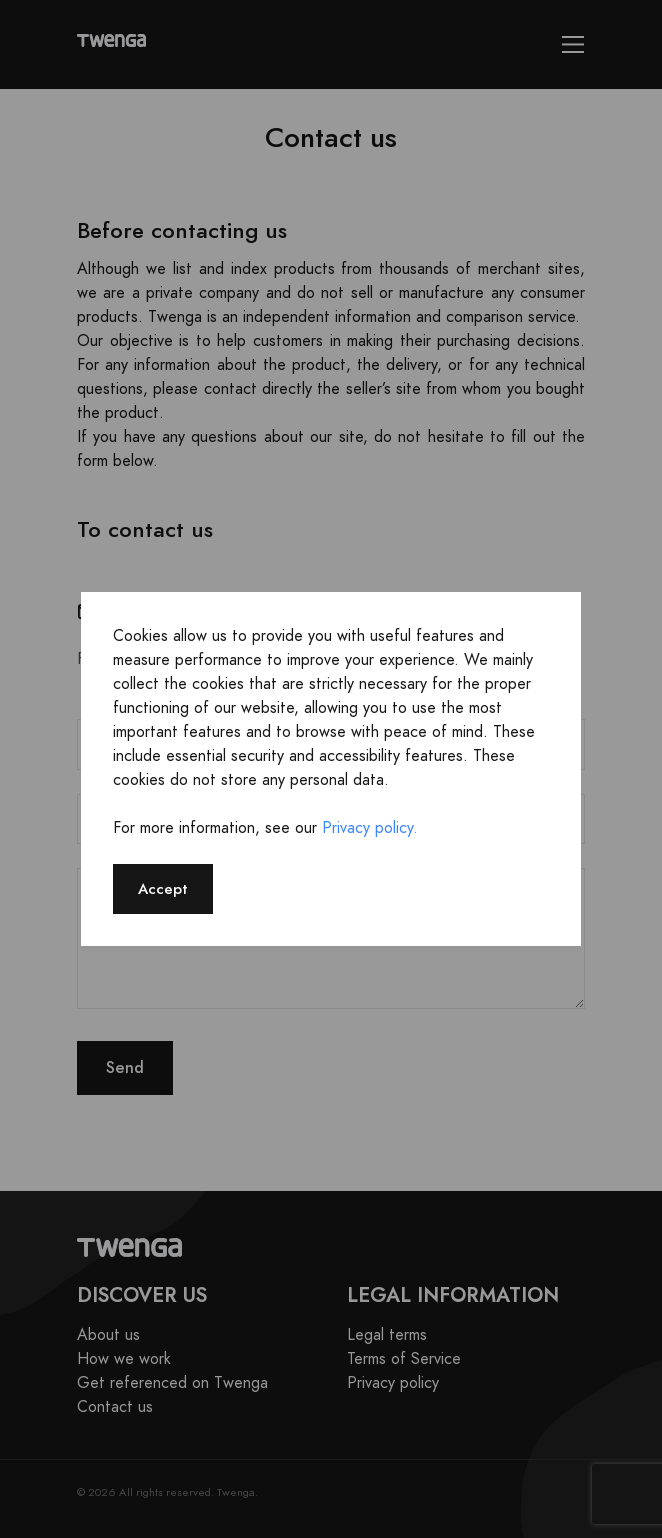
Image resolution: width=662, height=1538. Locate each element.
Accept (163, 888)
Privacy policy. (370, 828)
